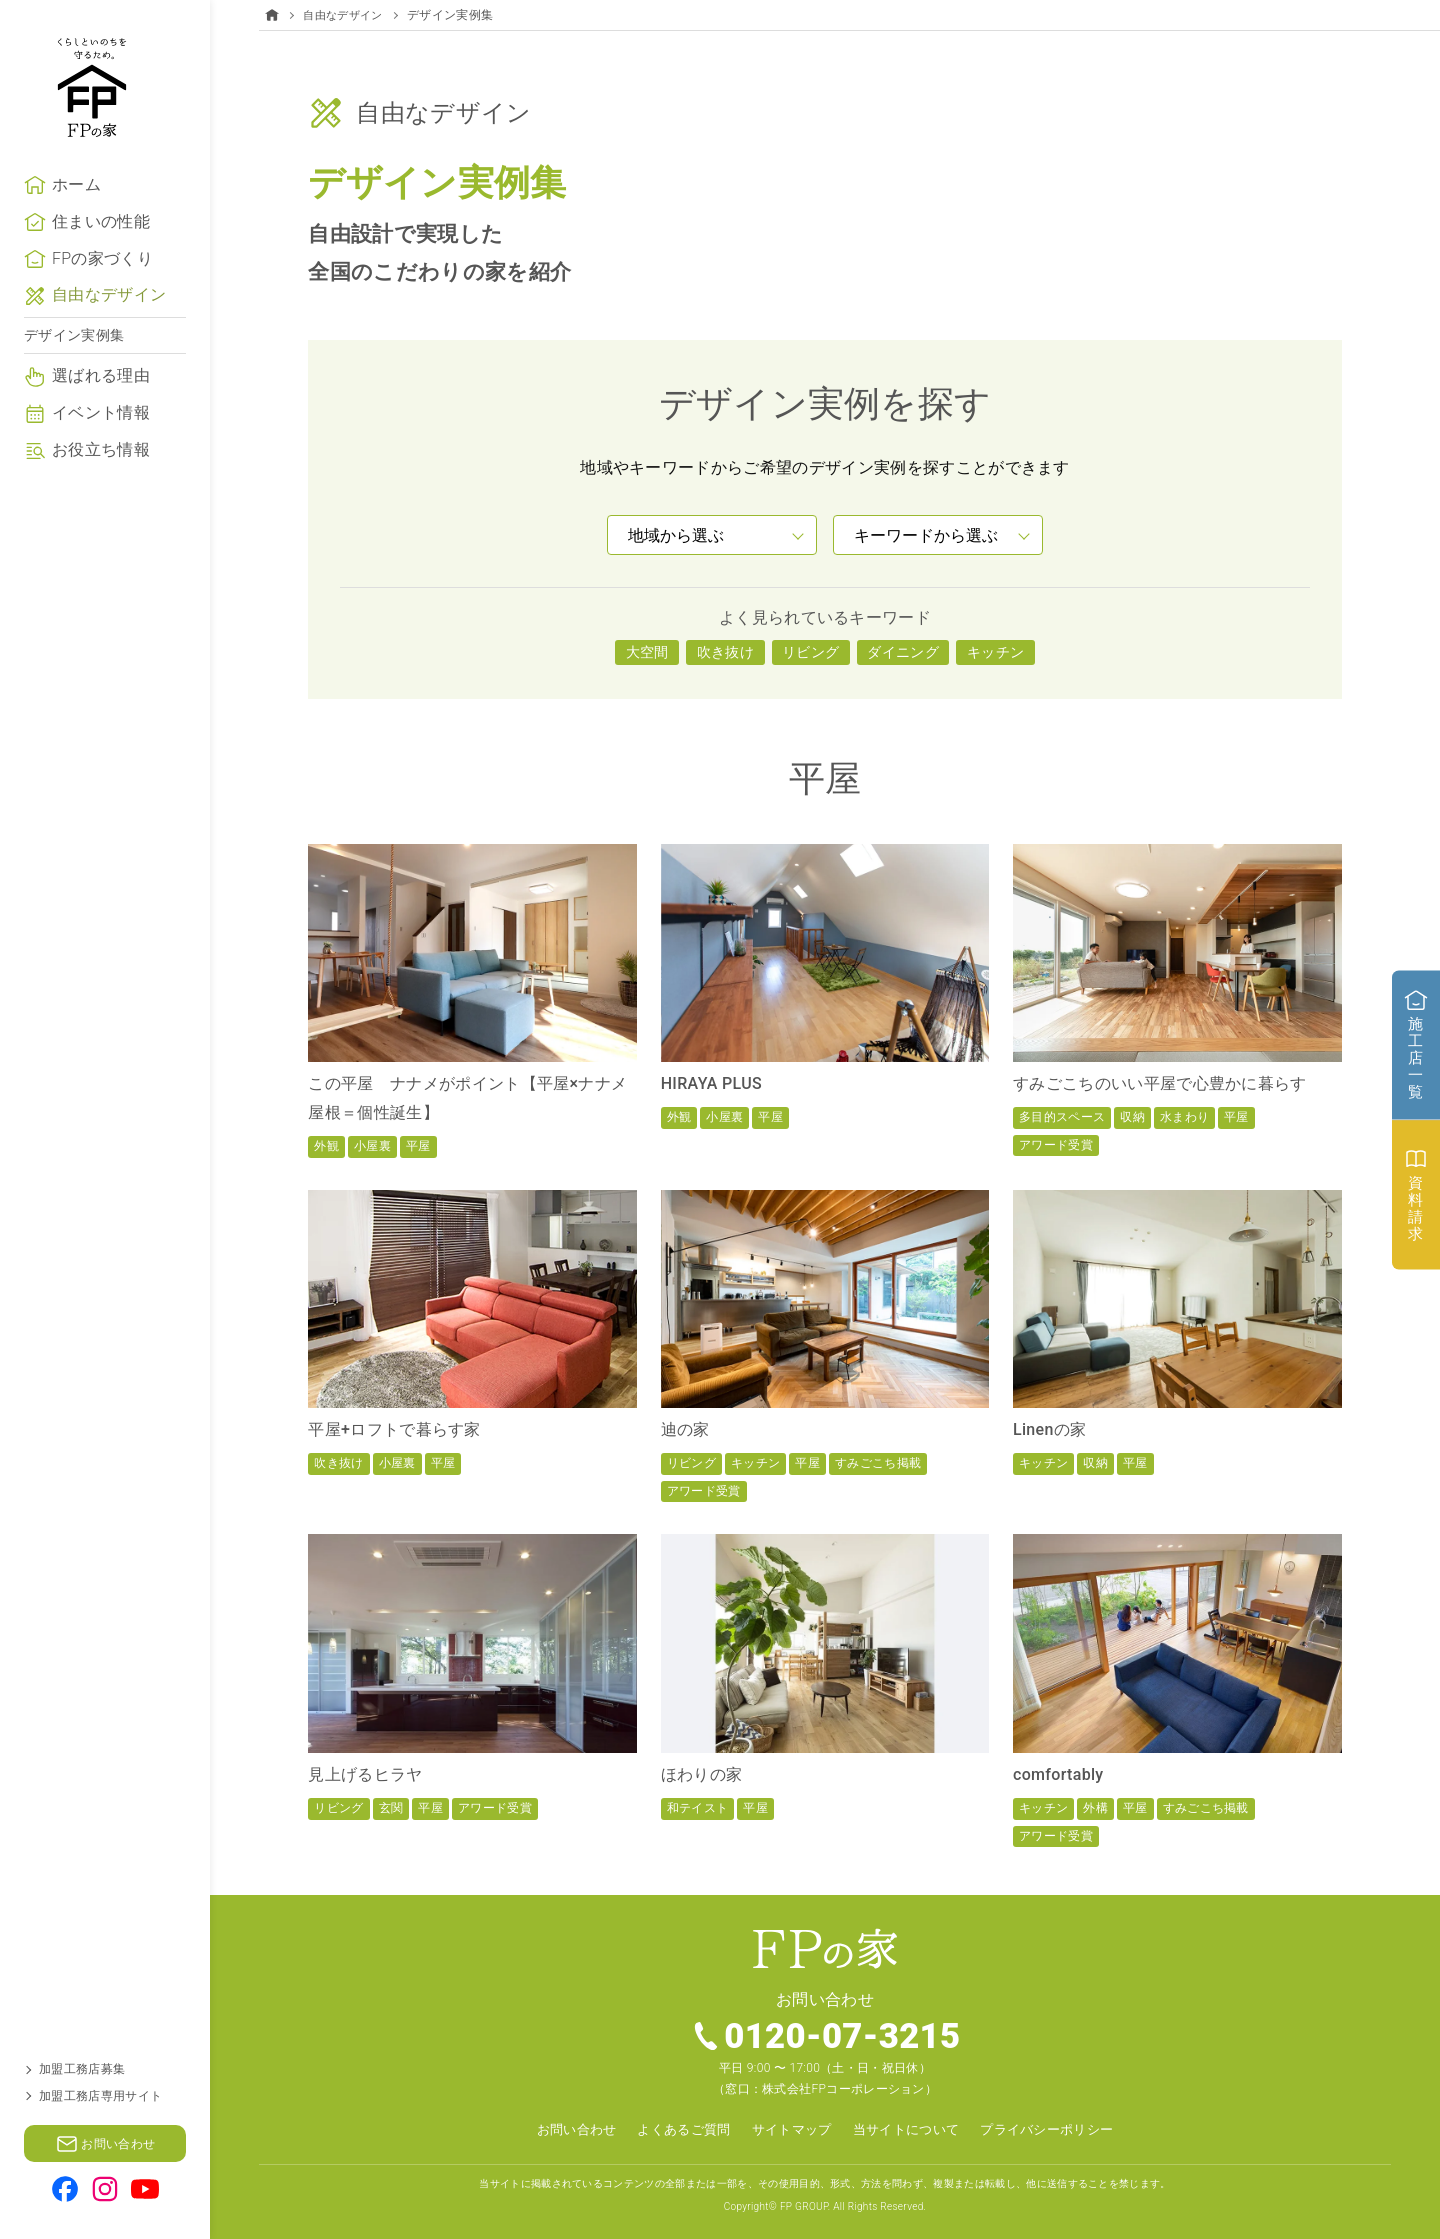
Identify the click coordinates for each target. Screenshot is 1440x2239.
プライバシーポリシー (1060, 2130)
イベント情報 (101, 446)
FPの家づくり (102, 291)
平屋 (418, 1146)
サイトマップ (789, 2130)
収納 (1132, 1117)
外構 (1095, 1808)
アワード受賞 (1056, 1145)
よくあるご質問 (675, 2130)
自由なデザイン (109, 328)
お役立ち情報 (101, 482)
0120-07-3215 (843, 2037)
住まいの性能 (101, 254)
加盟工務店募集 (82, 2069)
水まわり (1184, 1117)
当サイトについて (910, 2130)
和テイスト (698, 1808)
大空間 (647, 652)
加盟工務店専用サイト (100, 2096)
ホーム (76, 217)
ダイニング (903, 652)
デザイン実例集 (74, 368)
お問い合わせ (561, 2130)
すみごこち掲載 (878, 1463)
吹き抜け (725, 652)
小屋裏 (372, 1146)
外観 (326, 1146)
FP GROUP (804, 2205)
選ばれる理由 (101, 409)
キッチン (995, 652)
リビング (810, 652)
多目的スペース (1062, 1117)
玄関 (391, 1808)
